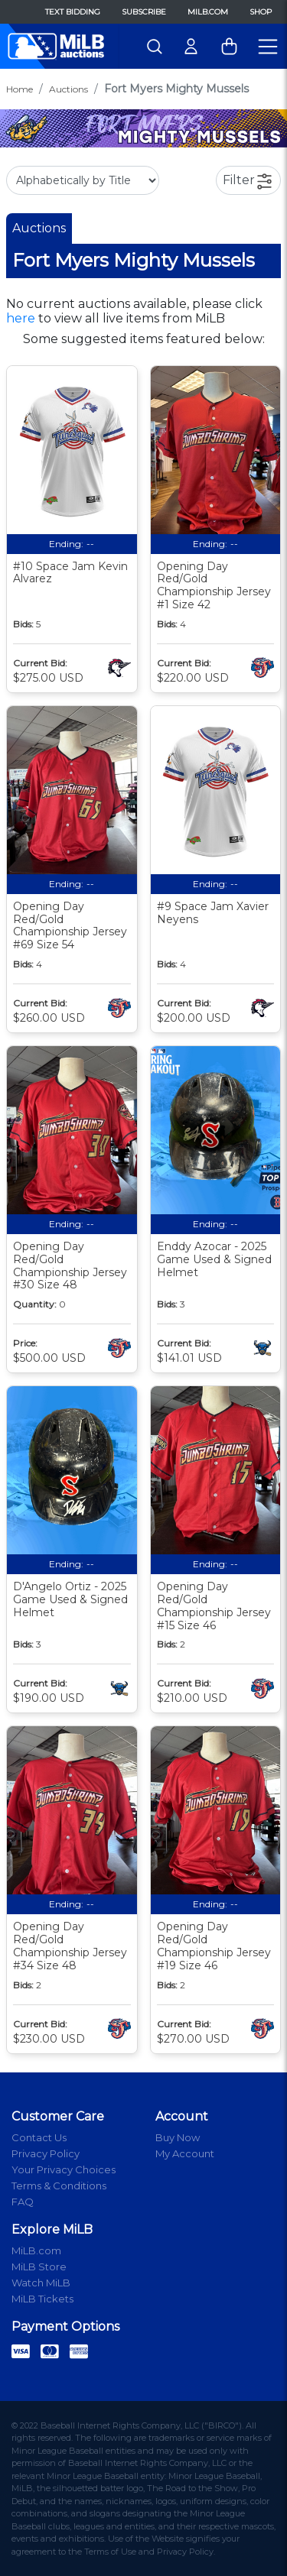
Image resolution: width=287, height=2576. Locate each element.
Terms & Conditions (58, 2185)
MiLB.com (208, 12)
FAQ (22, 2201)
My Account (184, 2153)
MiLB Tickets (42, 2298)
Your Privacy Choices (63, 2169)
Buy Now (177, 2137)
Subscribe (144, 12)
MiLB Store (39, 2266)
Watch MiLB (40, 2282)
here (20, 318)
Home (19, 89)
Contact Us (39, 2137)
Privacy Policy (45, 2153)
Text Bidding (72, 12)
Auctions (68, 89)
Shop (260, 12)
